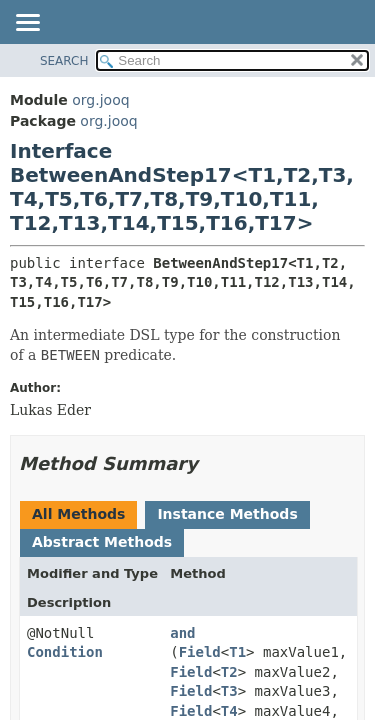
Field (200, 652)
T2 (229, 672)
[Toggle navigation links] (27, 24)
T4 (229, 711)
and (182, 633)
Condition (65, 652)
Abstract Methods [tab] (102, 542)
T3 (229, 691)
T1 (237, 652)
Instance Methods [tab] (227, 514)
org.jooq (100, 100)
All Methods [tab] (78, 514)
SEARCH (64, 61)
